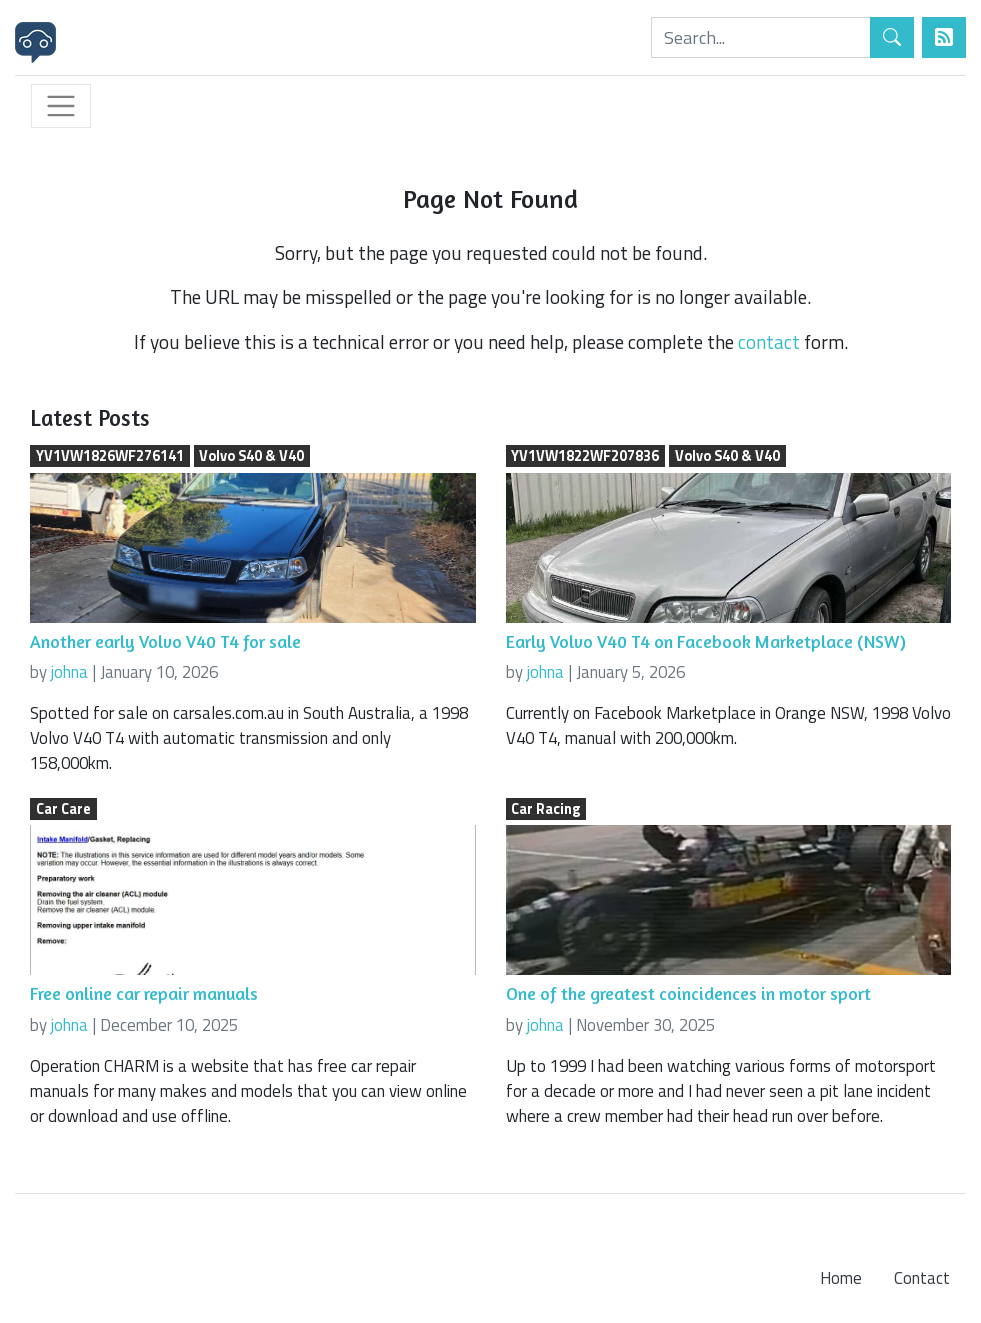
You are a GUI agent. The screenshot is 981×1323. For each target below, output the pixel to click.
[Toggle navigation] (61, 106)
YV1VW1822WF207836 (585, 456)
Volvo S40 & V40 (251, 456)
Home (841, 1278)
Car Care (63, 809)
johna (69, 672)
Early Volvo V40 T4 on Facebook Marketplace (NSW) (706, 641)
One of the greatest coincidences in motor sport (688, 993)
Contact (922, 1278)
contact (769, 341)
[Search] (761, 37)
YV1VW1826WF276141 (110, 456)
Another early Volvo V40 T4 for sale (165, 641)
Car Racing (545, 809)
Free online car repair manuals (144, 993)
